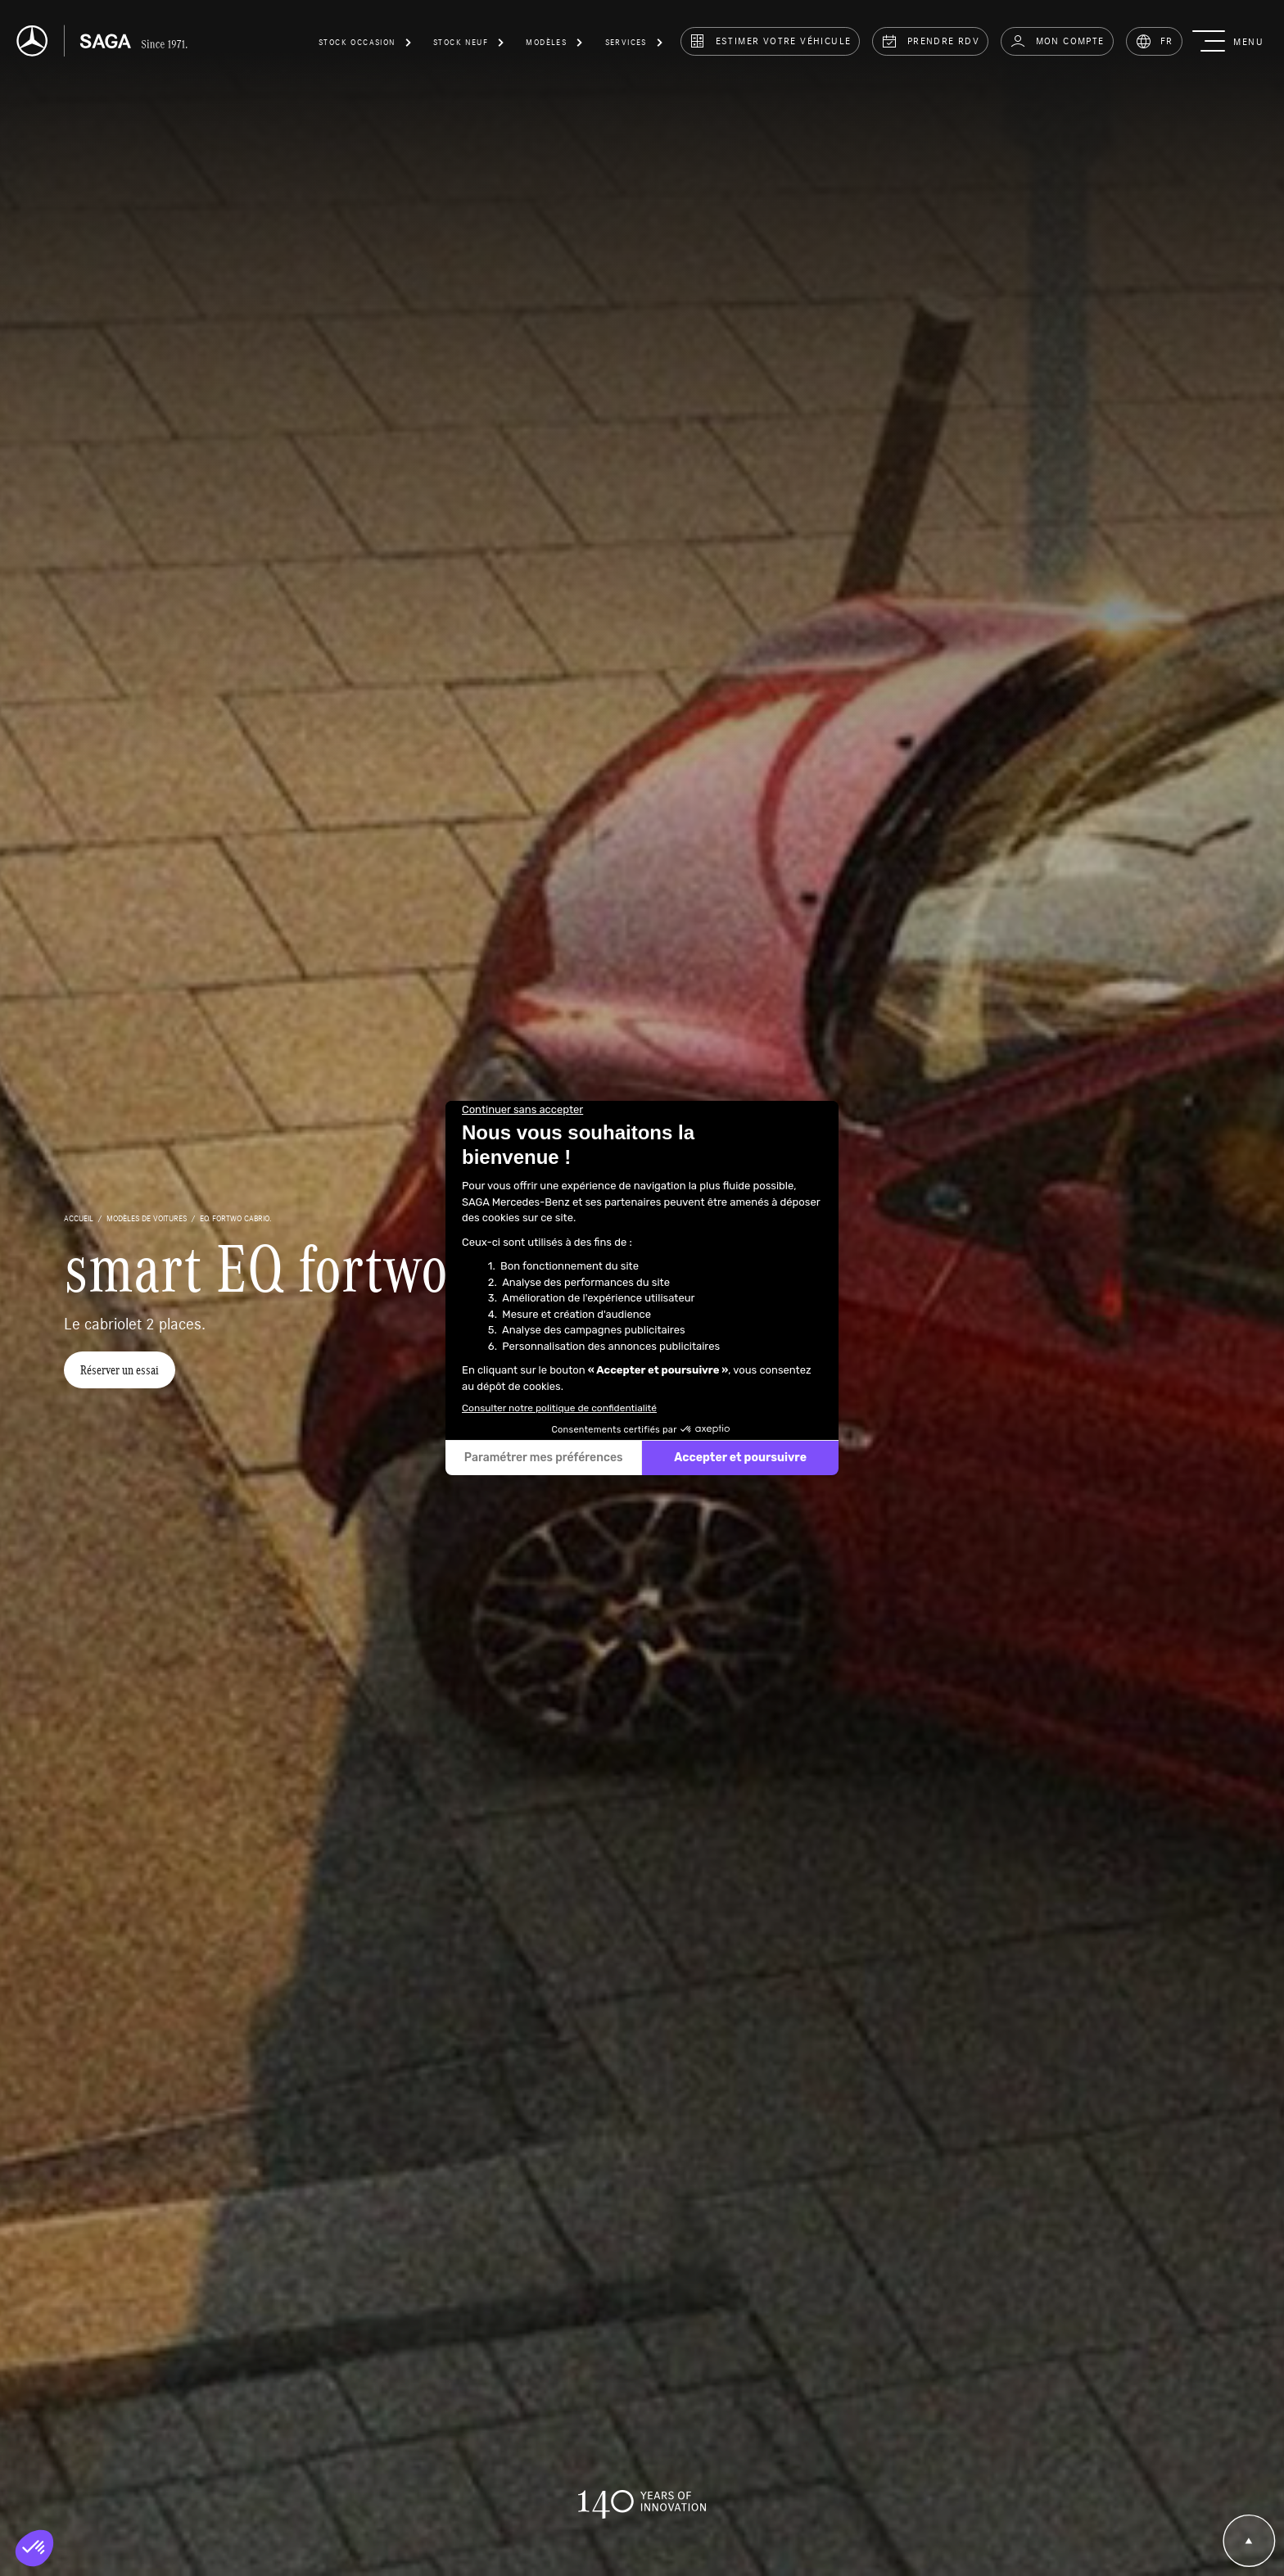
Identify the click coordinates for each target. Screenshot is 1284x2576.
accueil (78, 1218)
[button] (365, 45)
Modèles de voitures (146, 1218)
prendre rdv (930, 41)
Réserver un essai (119, 1370)
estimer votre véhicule (770, 41)
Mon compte (1057, 41)
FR (1154, 41)
